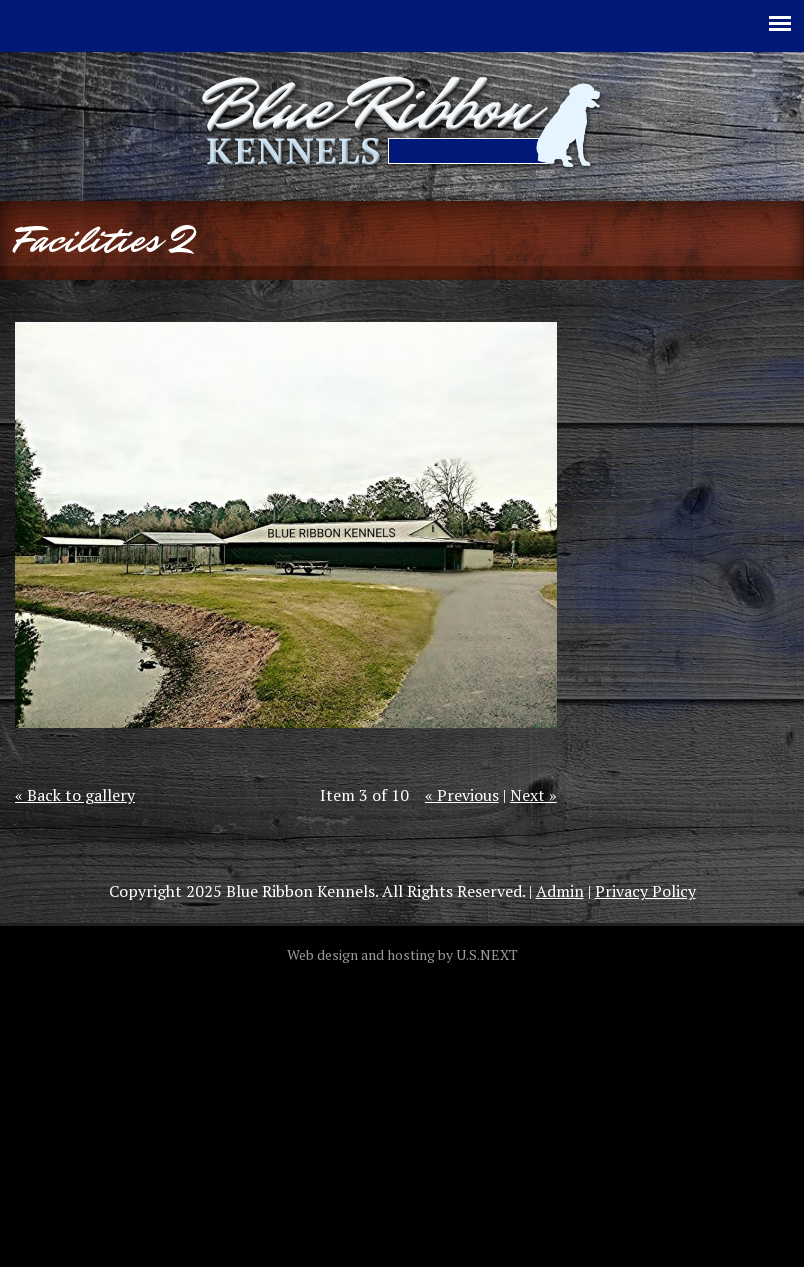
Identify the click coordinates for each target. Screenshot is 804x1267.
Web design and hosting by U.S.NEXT (402, 954)
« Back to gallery (75, 795)
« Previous (462, 795)
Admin (560, 891)
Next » (533, 795)
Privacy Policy (645, 891)
